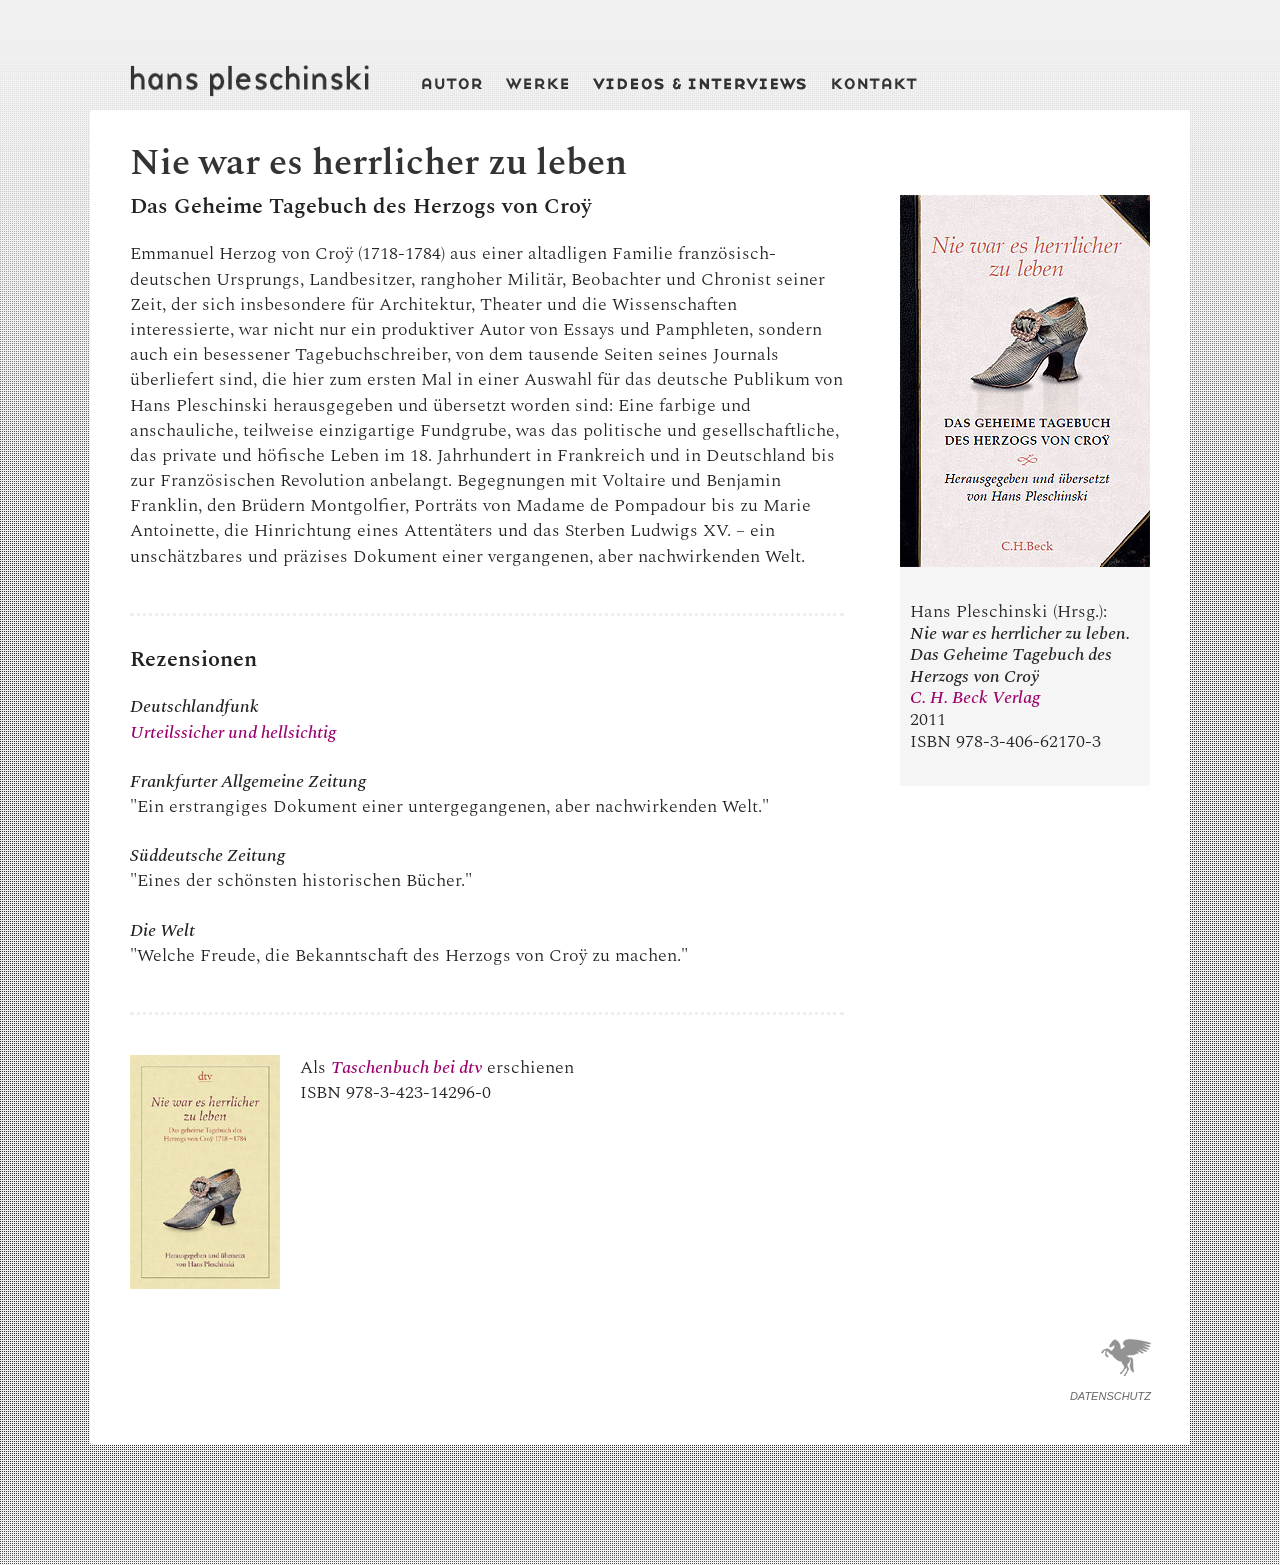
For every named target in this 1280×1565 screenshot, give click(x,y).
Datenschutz (1110, 1396)
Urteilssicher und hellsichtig (233, 732)
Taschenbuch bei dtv (406, 1067)
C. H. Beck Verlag (975, 697)
